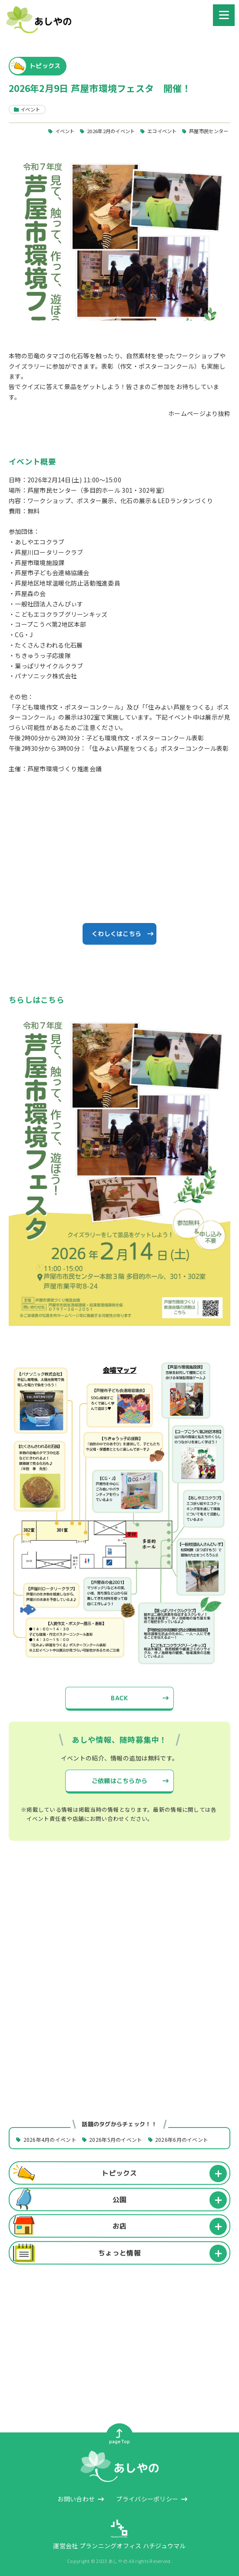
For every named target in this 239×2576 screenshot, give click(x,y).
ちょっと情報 (119, 2252)
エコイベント (162, 131)
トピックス (119, 2172)
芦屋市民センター (208, 131)
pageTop (119, 2437)
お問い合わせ (76, 2498)
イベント (65, 131)
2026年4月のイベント (49, 2139)
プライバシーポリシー (147, 2498)
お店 (120, 2226)
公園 (120, 2199)
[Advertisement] (119, 1927)
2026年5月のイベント (115, 2139)
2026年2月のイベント (111, 131)
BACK (119, 1698)
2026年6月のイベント (181, 2139)
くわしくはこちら (116, 934)
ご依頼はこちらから (120, 1781)
